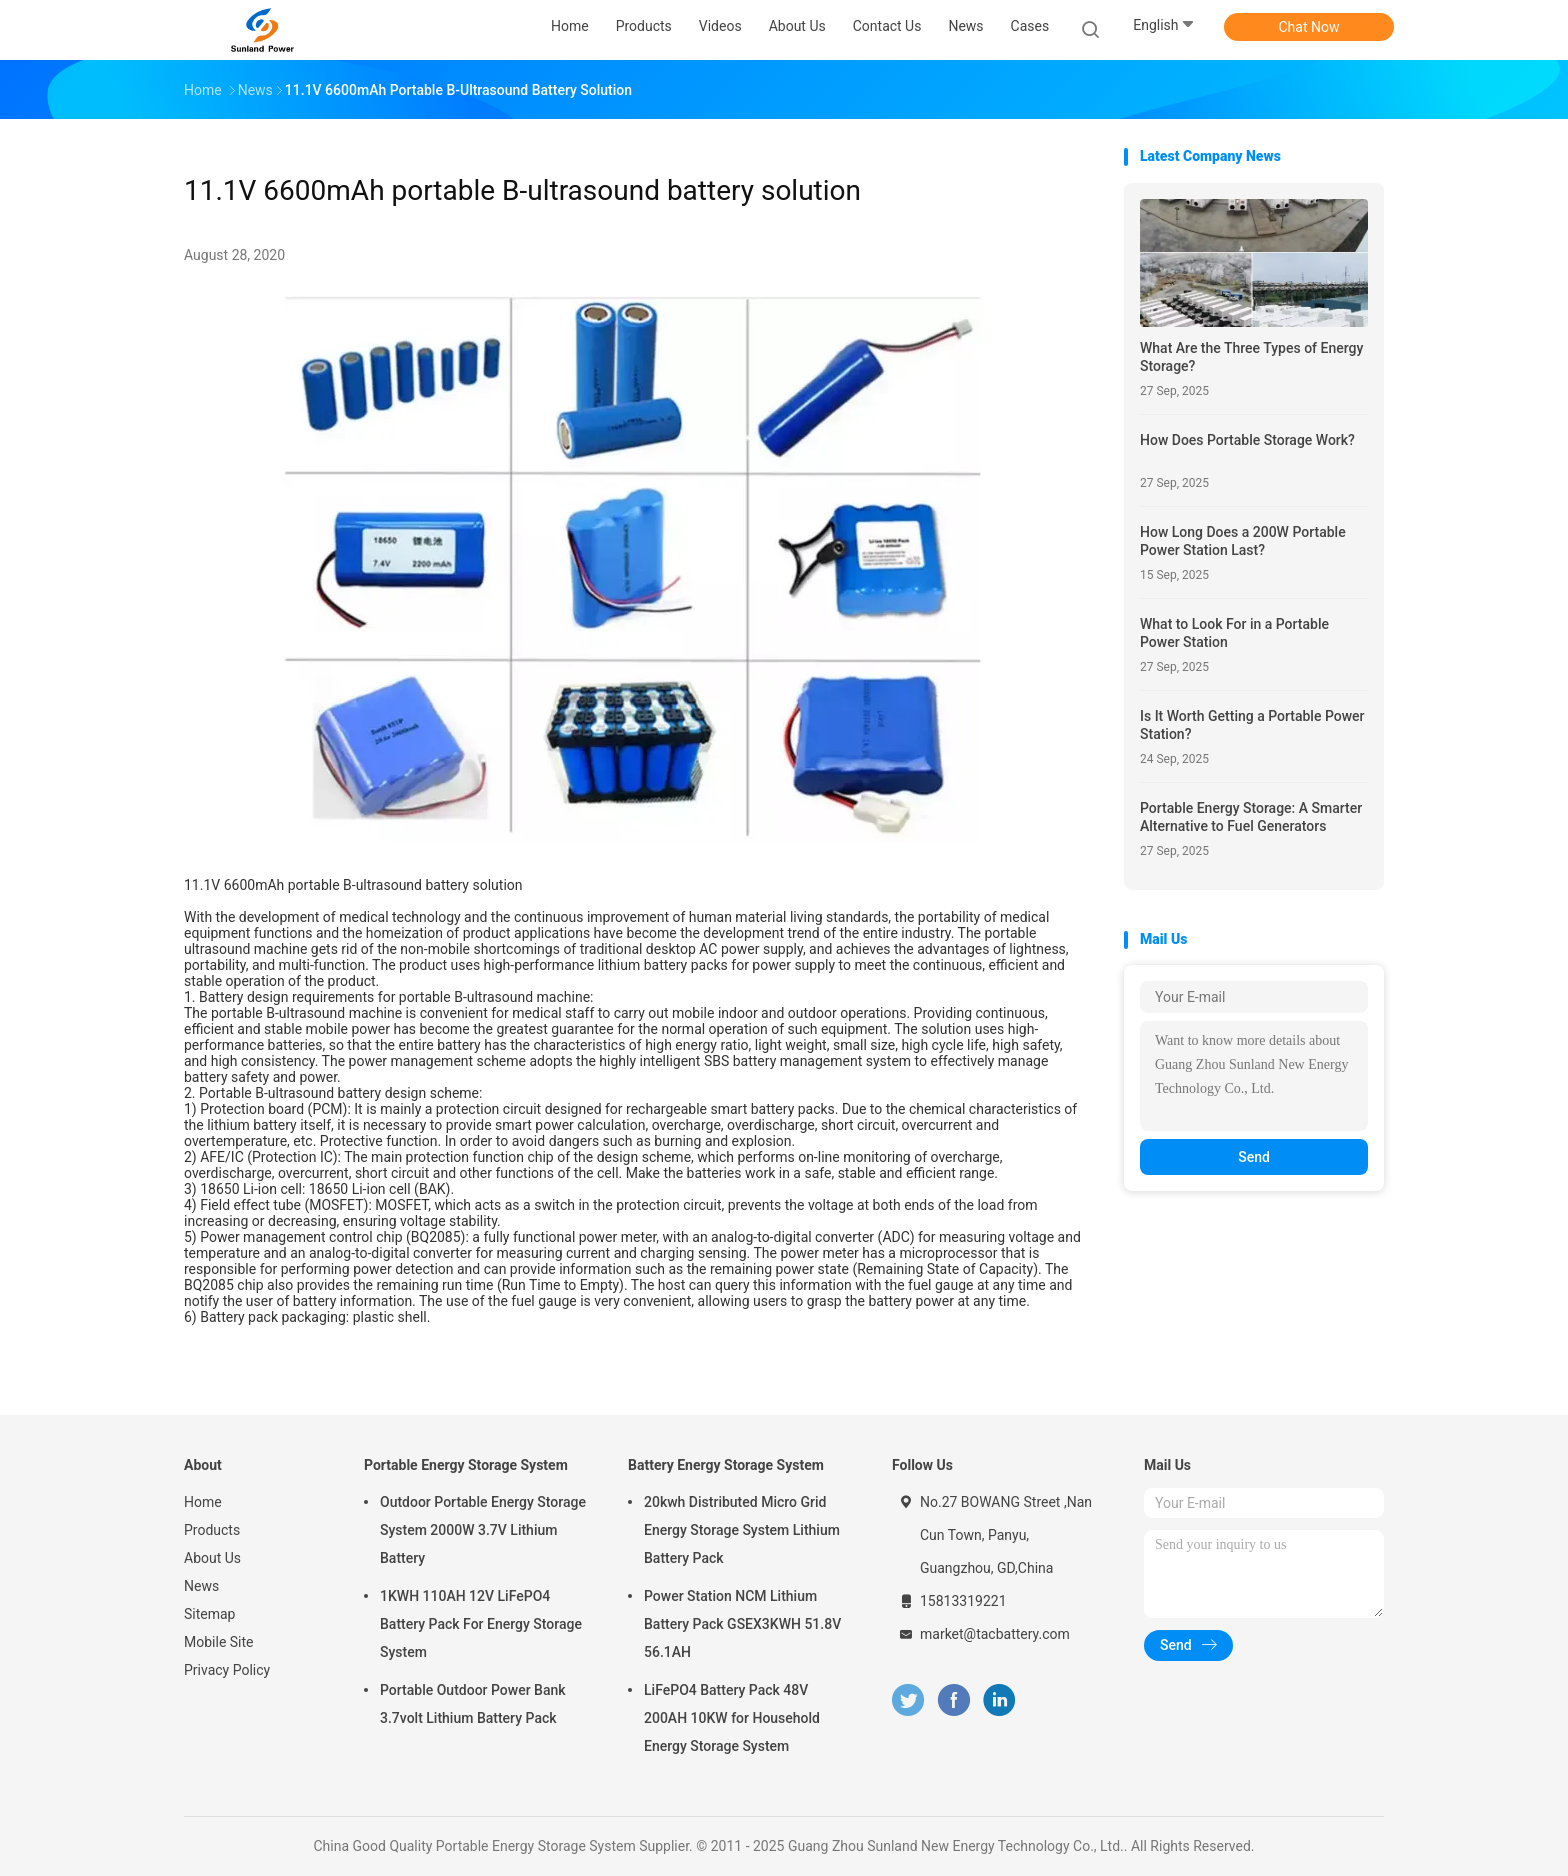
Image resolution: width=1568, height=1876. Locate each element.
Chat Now (1309, 27)
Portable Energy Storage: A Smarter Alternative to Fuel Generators (1251, 817)
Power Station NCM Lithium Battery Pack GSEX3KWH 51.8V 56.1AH (742, 1624)
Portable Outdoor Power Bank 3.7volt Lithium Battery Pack (473, 1704)
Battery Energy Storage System (726, 1465)
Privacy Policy (227, 1670)
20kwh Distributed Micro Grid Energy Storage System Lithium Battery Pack (742, 1530)
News (201, 1586)
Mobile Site (219, 1642)
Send (1254, 1157)
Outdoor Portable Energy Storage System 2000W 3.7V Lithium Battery (483, 1530)
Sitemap (209, 1614)
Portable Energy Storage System (466, 1465)
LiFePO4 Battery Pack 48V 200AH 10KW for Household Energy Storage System (732, 1718)
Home (203, 1502)
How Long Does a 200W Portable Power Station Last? (1243, 541)
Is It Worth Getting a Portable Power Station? (1252, 725)
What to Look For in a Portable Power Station (1234, 633)
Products (212, 1530)
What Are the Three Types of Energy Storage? (1251, 357)
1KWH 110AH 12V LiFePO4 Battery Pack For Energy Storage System (481, 1624)
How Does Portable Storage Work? (1247, 440)
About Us (212, 1558)
